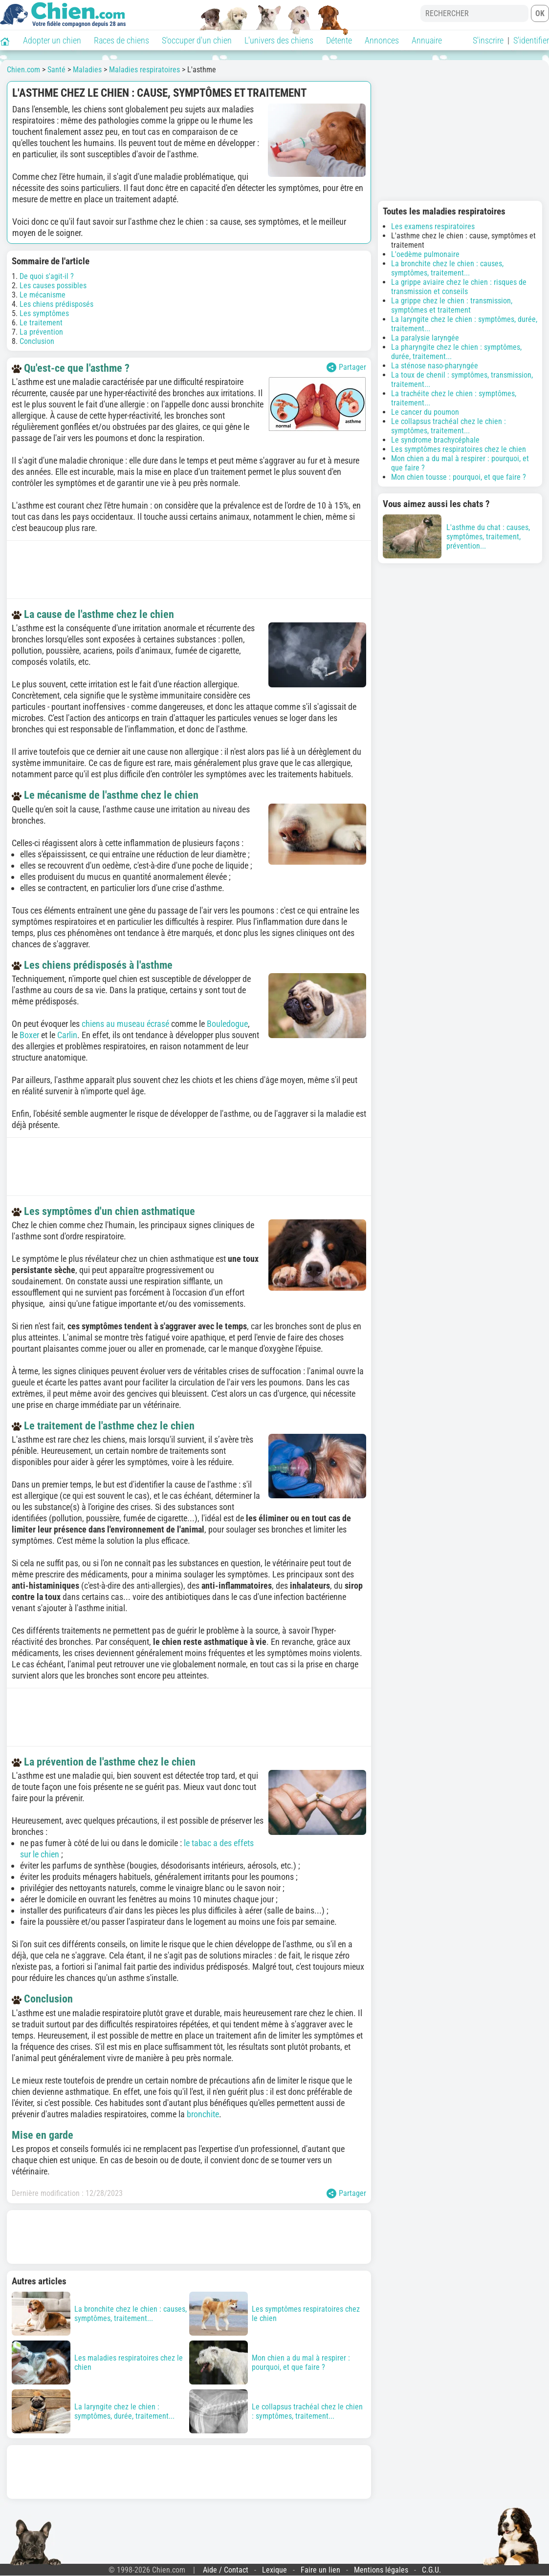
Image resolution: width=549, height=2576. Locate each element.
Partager (346, 367)
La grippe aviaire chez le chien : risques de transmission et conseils (459, 286)
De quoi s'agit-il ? (47, 276)
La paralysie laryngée (425, 337)
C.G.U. (431, 2570)
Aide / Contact (225, 2570)
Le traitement (41, 322)
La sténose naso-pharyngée (434, 365)
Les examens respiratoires (433, 226)
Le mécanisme (43, 294)
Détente (339, 40)
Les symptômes (44, 313)
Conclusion (37, 341)
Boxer (29, 1035)
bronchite (203, 2114)
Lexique (274, 2570)
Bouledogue (227, 1024)
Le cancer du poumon (425, 412)
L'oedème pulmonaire (425, 254)
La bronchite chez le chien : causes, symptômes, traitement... (447, 268)
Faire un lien (320, 2570)
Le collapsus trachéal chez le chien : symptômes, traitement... (448, 426)
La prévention (41, 332)
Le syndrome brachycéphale (435, 440)
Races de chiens (121, 40)
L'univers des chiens (278, 40)
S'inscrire (488, 40)
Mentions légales (381, 2570)
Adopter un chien (52, 40)
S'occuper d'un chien (197, 40)
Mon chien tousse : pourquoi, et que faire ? (458, 477)
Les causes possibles (53, 285)
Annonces (382, 40)
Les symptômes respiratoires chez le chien (458, 449)
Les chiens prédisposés (56, 304)
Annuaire (427, 40)
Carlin (67, 1035)
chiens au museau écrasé (125, 1024)
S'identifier (531, 40)
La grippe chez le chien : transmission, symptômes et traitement (451, 305)
